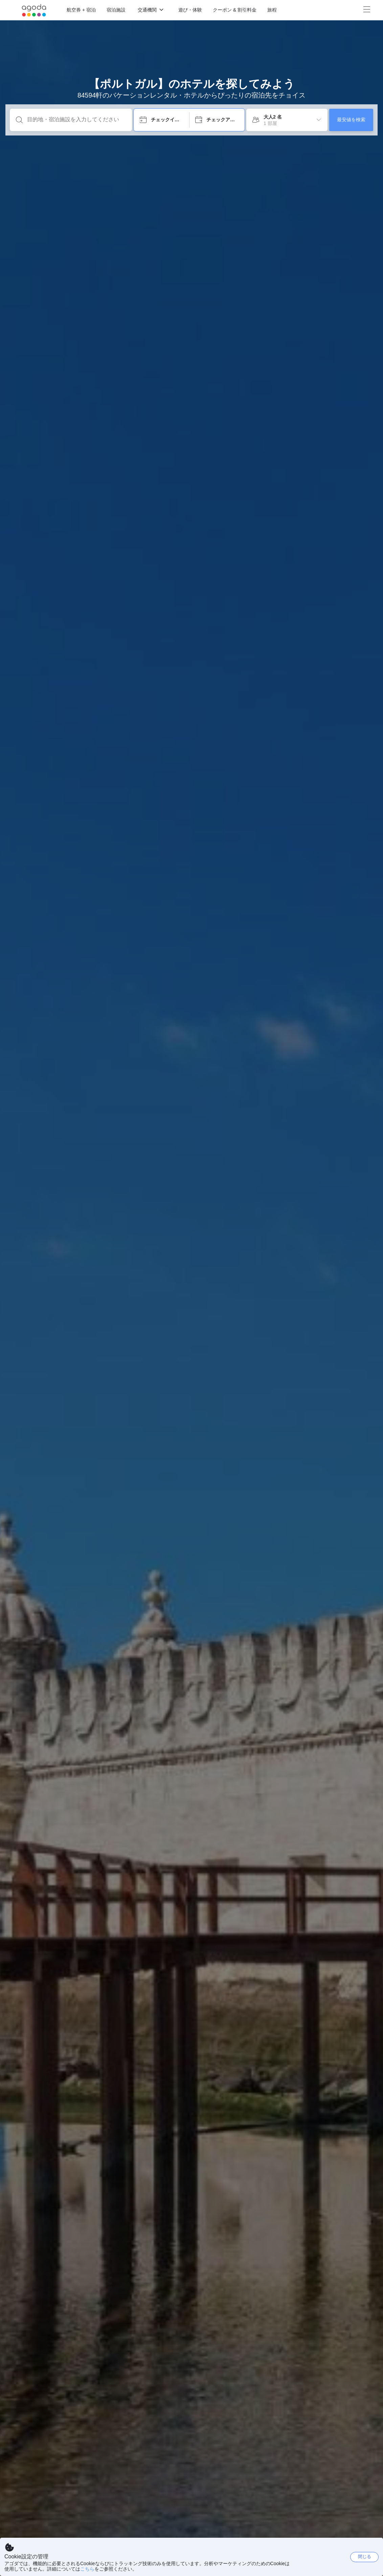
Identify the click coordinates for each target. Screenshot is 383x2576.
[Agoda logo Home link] (34, 10)
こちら (87, 2569)
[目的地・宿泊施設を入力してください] (76, 119)
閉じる (364, 2556)
